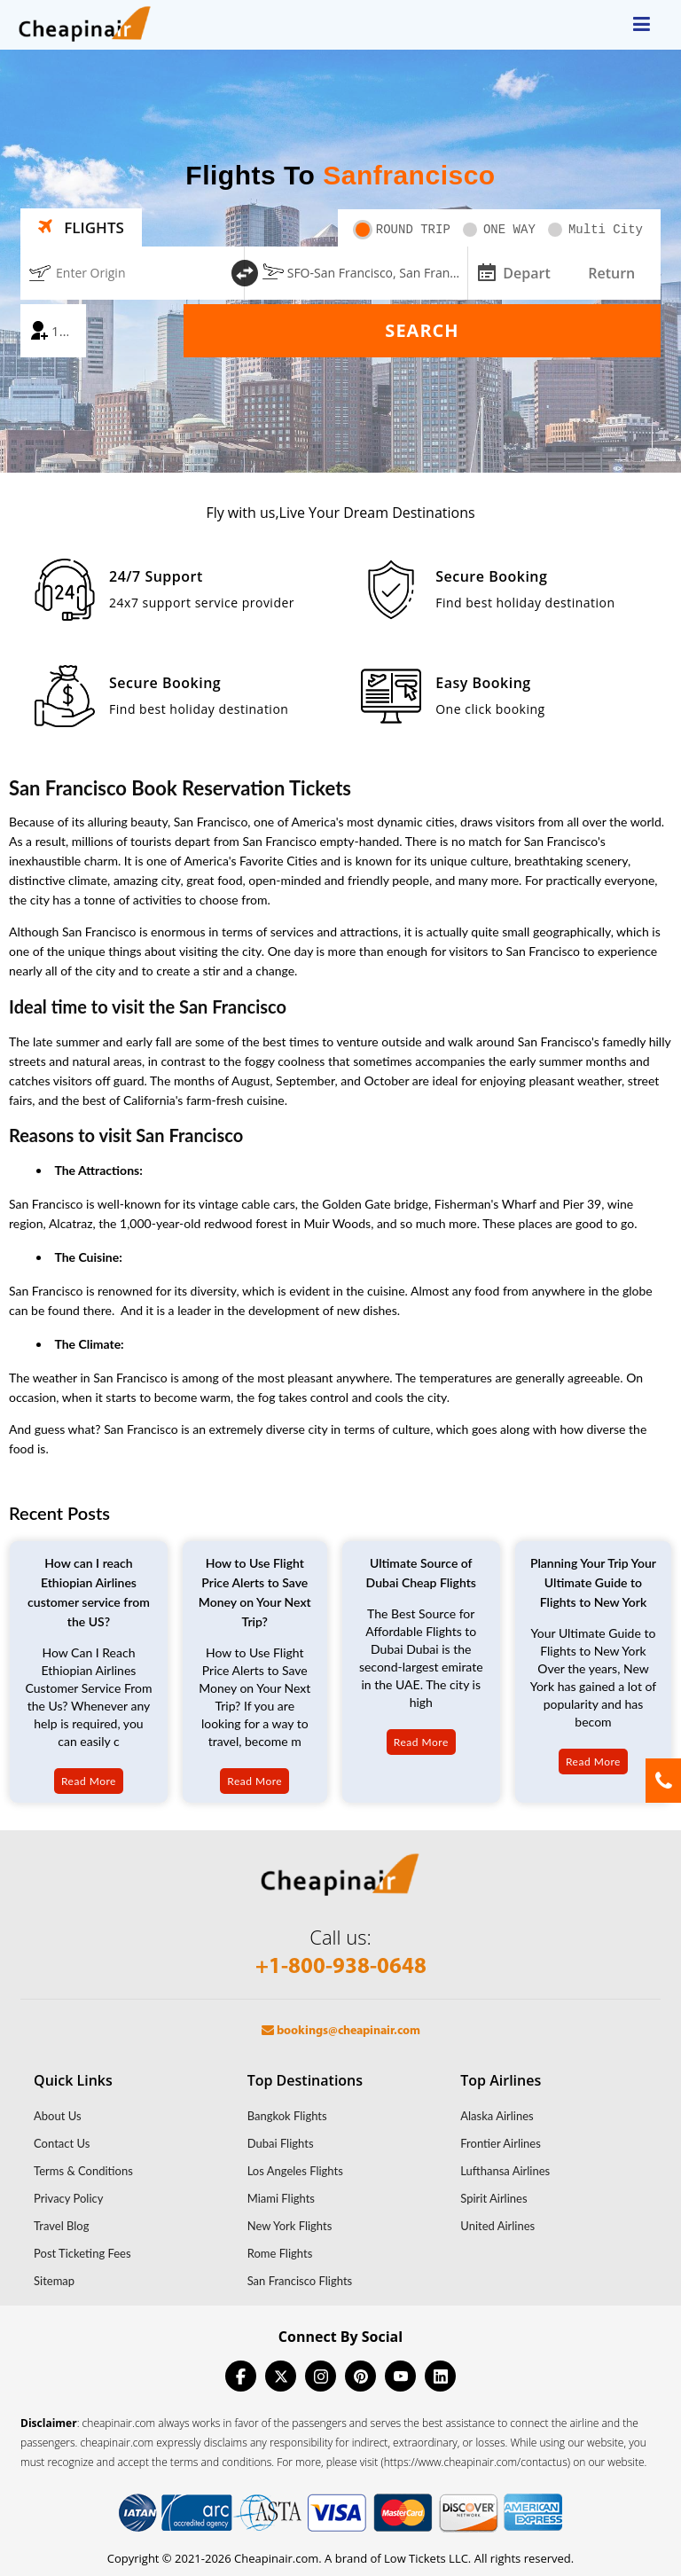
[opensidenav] (641, 24)
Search (421, 330)
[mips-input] (485, 271)
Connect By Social (340, 2336)
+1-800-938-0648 (341, 1967)
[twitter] (280, 2376)
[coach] (53, 330)
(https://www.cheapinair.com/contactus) (475, 2462)
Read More (88, 1781)
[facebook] (240, 2376)
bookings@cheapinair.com (341, 2031)
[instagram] (320, 2376)
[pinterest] (360, 2376)
